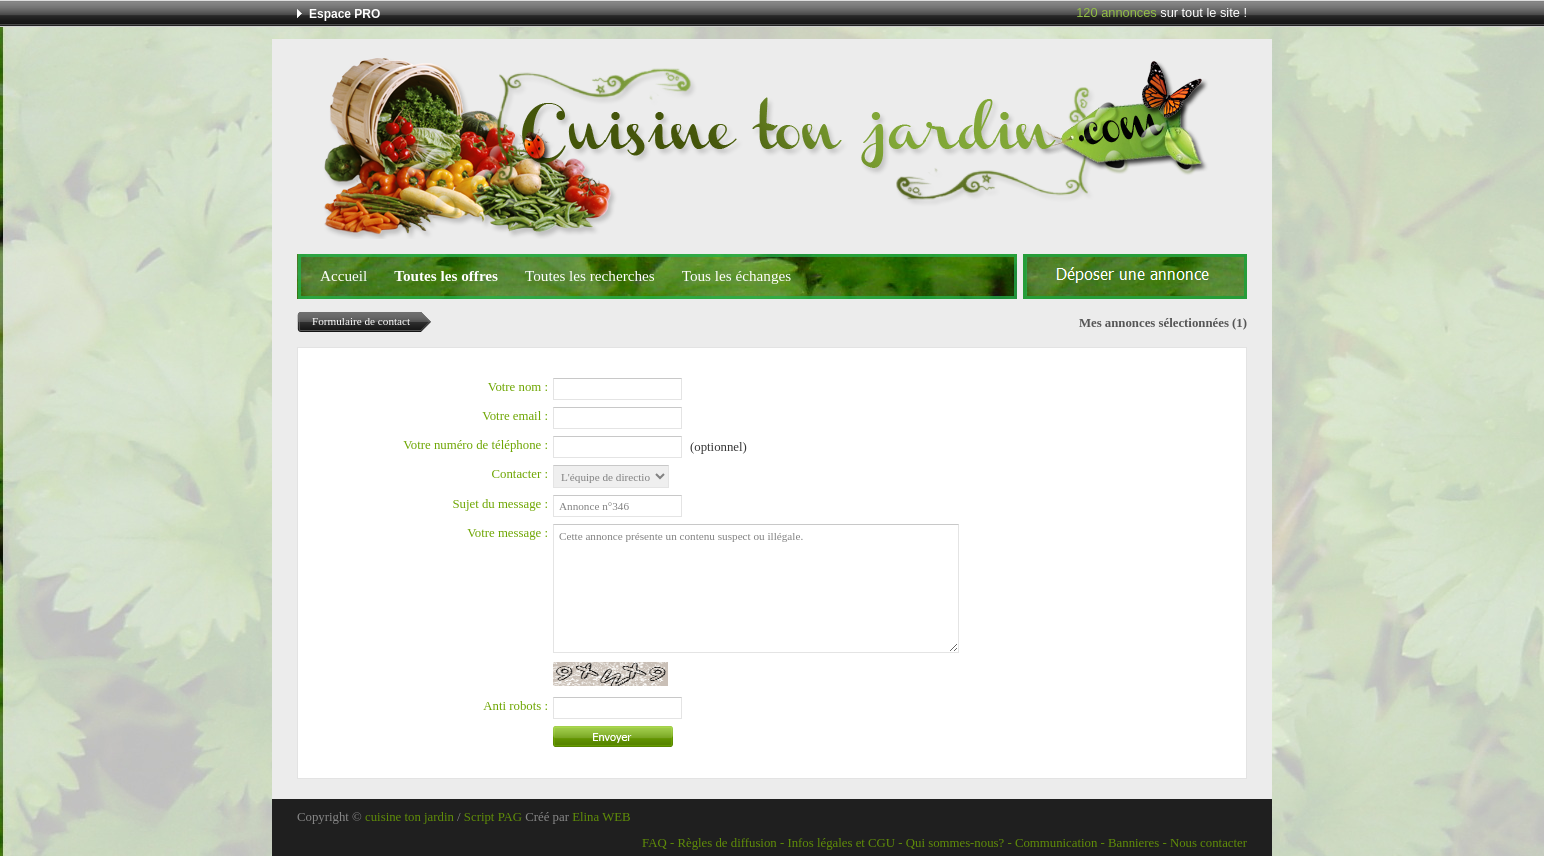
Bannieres (1133, 843)
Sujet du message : (500, 504)
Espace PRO (344, 14)
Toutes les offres (446, 275)
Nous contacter (1208, 843)
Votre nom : (518, 387)
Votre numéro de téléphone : (475, 445)
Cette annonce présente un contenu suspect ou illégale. (756, 588)
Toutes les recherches (590, 275)
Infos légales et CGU (841, 843)
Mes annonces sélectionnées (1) (1163, 323)
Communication (1056, 843)
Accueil (343, 275)
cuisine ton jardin (409, 817)
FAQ (654, 843)
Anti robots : (515, 706)
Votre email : (515, 416)
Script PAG (493, 817)
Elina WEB (601, 817)
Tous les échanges (736, 275)
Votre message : (507, 533)
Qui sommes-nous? (955, 843)
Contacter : (520, 474)
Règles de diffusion (726, 843)
